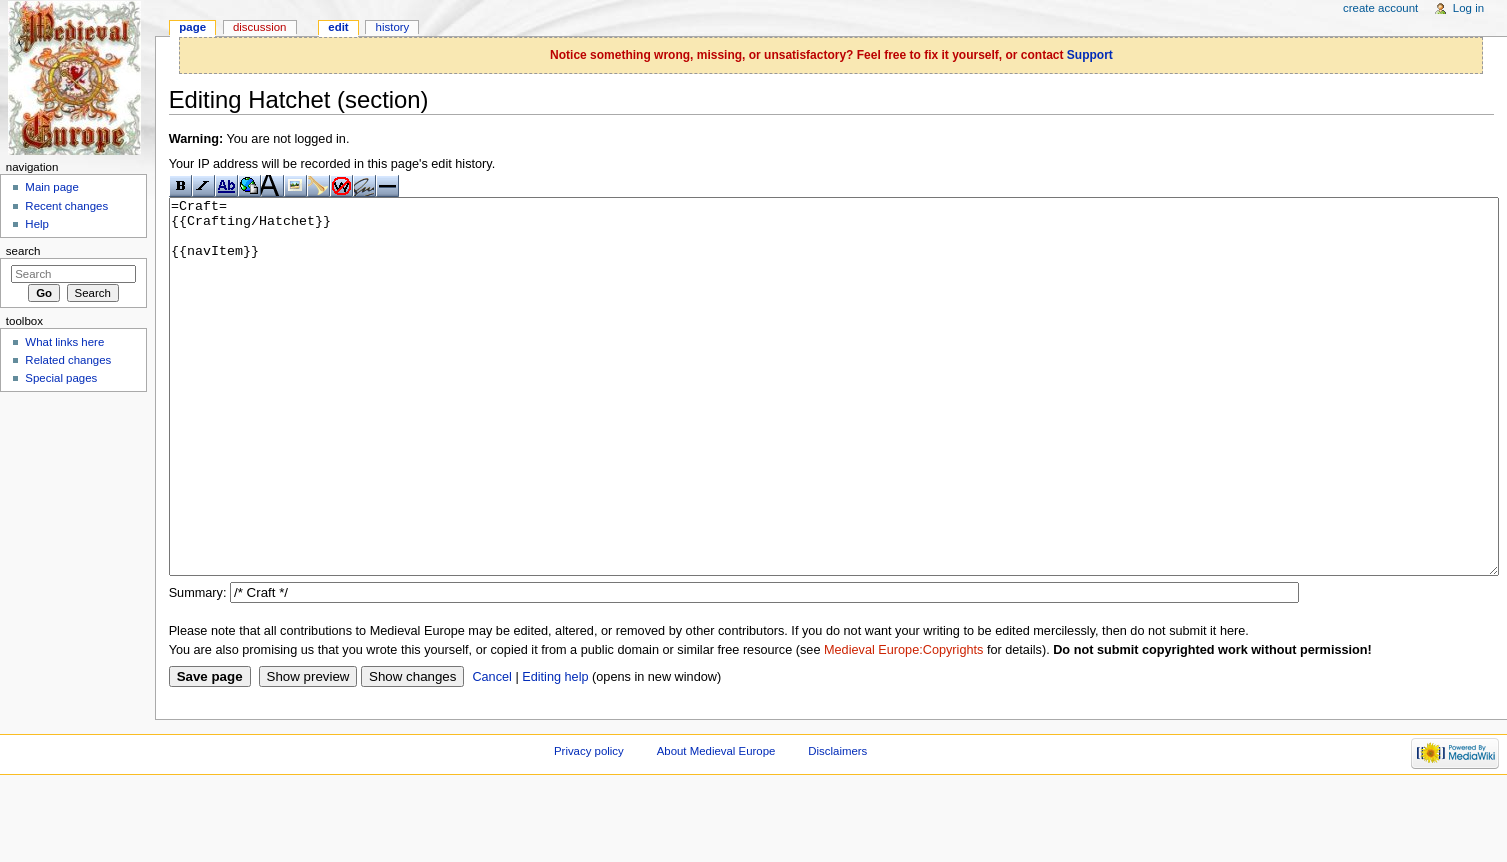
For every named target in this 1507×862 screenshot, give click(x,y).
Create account (1380, 8)
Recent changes (66, 206)
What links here (64, 342)
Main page (52, 187)
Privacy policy (589, 826)
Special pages (61, 378)
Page (192, 27)
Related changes (68, 360)
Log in (1468, 8)
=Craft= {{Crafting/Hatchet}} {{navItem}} (834, 424)
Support (1090, 55)
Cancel (492, 752)
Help (37, 224)
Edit (338, 27)
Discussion (259, 27)
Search (23, 251)
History (393, 27)
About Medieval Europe (716, 826)
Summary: (198, 668)
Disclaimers (837, 826)
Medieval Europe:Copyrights (903, 725)
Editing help (555, 752)
